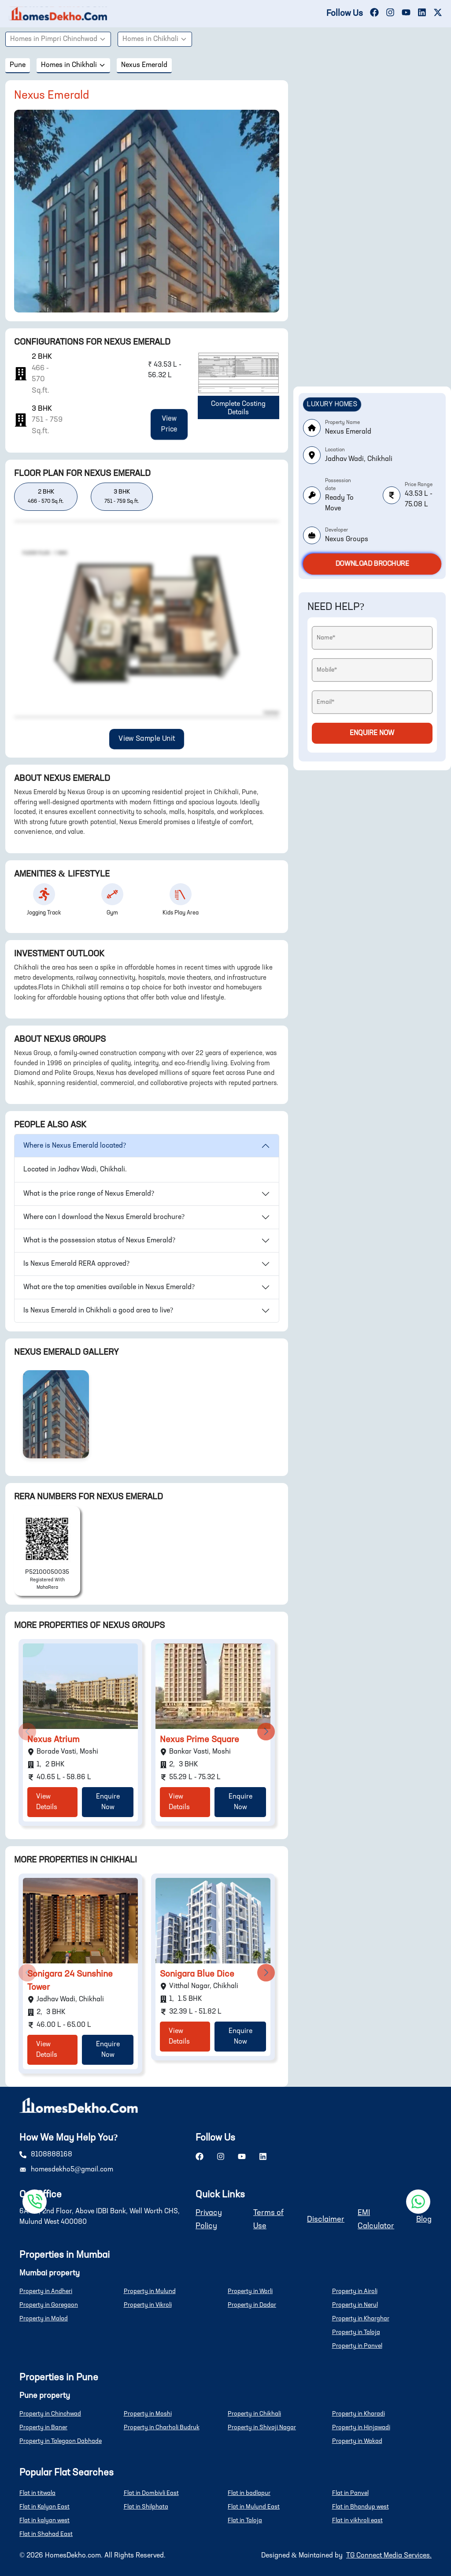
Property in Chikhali (254, 2414)
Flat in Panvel (350, 2493)
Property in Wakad (357, 2441)
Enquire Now (108, 1802)
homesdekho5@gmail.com (72, 2169)
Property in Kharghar (360, 2319)
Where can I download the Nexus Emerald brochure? (104, 1217)
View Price (169, 424)
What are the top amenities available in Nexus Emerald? (109, 1287)
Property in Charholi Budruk (162, 2427)
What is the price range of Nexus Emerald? (88, 1193)
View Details (46, 1802)
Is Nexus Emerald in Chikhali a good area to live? (98, 1310)
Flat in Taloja (245, 2520)
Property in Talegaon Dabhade (60, 2441)
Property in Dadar (252, 2305)
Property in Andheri (45, 2291)
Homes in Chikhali (154, 39)
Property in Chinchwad (50, 2414)
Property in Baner (43, 2427)
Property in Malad (43, 2319)
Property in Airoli (354, 2291)
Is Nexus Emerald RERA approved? (76, 1264)
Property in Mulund (150, 2291)
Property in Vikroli (148, 2305)
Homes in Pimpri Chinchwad (58, 39)
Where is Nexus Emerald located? (74, 1145)
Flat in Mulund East (254, 2507)
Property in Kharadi (358, 2414)
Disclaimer (325, 2219)
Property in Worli (250, 2291)
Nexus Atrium (53, 1740)
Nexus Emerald (144, 65)
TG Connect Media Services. (389, 2555)
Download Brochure (372, 564)
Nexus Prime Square (199, 1740)
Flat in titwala (37, 2493)
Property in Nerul (355, 2305)
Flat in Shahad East (46, 2534)
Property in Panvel (357, 2346)
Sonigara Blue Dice (197, 1974)
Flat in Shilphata (146, 2507)
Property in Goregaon (48, 2305)
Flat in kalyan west (44, 2520)
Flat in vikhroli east (357, 2520)
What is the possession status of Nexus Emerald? (99, 1240)
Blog (424, 2219)
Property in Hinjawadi (361, 2427)
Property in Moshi (148, 2414)
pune (18, 65)
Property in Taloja (356, 2332)
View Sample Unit (146, 739)
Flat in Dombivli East (151, 2493)
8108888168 (51, 2154)
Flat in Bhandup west (360, 2507)
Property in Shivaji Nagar (262, 2427)
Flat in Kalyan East (44, 2507)
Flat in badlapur (249, 2493)
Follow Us (344, 13)
